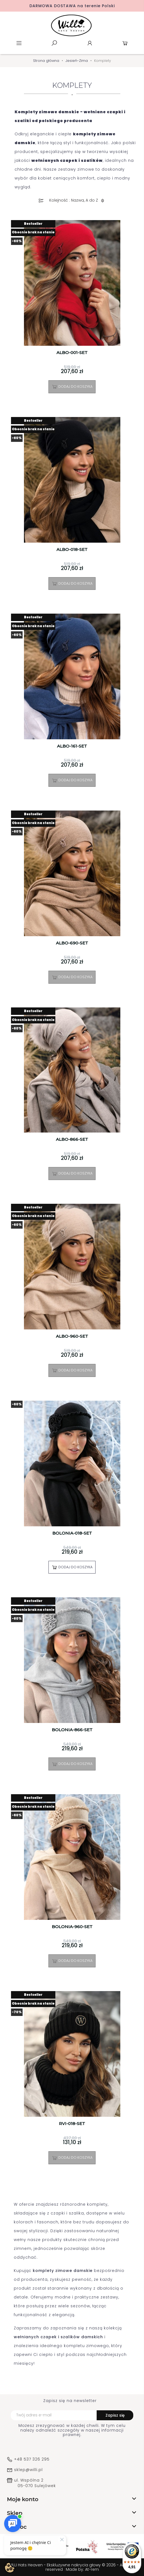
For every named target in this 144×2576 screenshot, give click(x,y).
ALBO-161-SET (72, 746)
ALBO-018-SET (72, 549)
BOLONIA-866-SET (72, 1729)
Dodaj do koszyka (72, 387)
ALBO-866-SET (72, 1139)
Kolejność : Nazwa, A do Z (77, 200)
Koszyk (125, 43)
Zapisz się (115, 2415)
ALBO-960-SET (72, 1336)
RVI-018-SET (72, 2123)
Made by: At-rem (82, 2569)
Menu (19, 43)
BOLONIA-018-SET (72, 1533)
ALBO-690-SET (72, 943)
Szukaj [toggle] (54, 43)
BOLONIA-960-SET (72, 1926)
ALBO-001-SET (72, 352)
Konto (89, 43)
